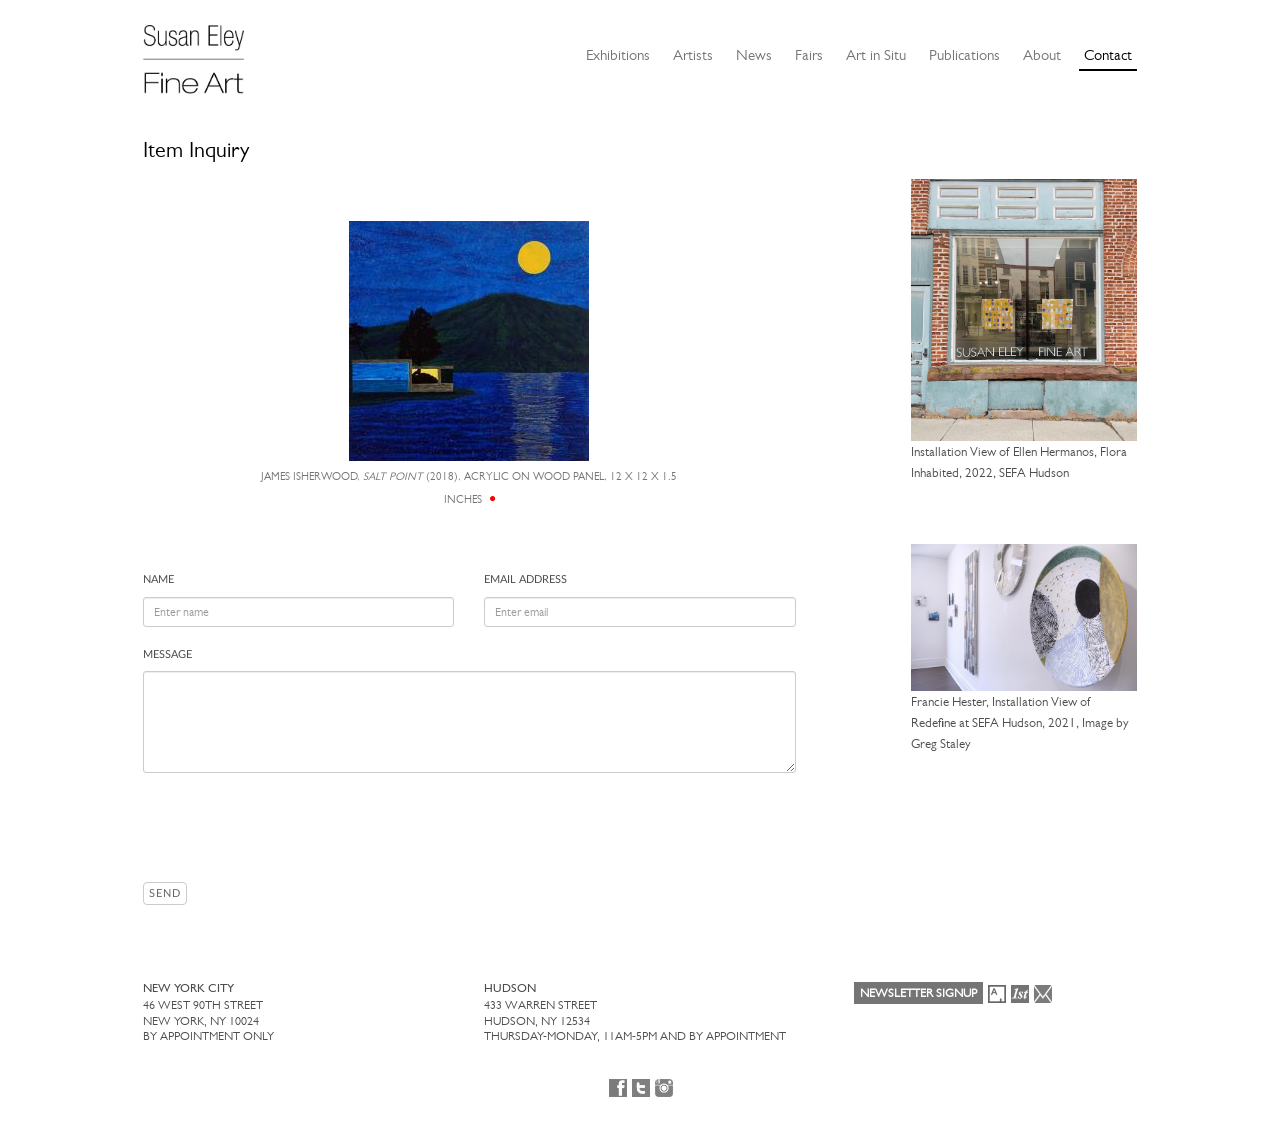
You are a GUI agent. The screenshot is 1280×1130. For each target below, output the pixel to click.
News (754, 55)
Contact (1108, 55)
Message (167, 654)
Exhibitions (618, 55)
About (1042, 55)
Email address (525, 579)
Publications (964, 55)
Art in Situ (876, 55)
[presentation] (295, 827)
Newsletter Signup (918, 993)
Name (158, 579)
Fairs (809, 55)
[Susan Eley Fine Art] (203, 52)
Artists (693, 55)
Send (165, 893)
